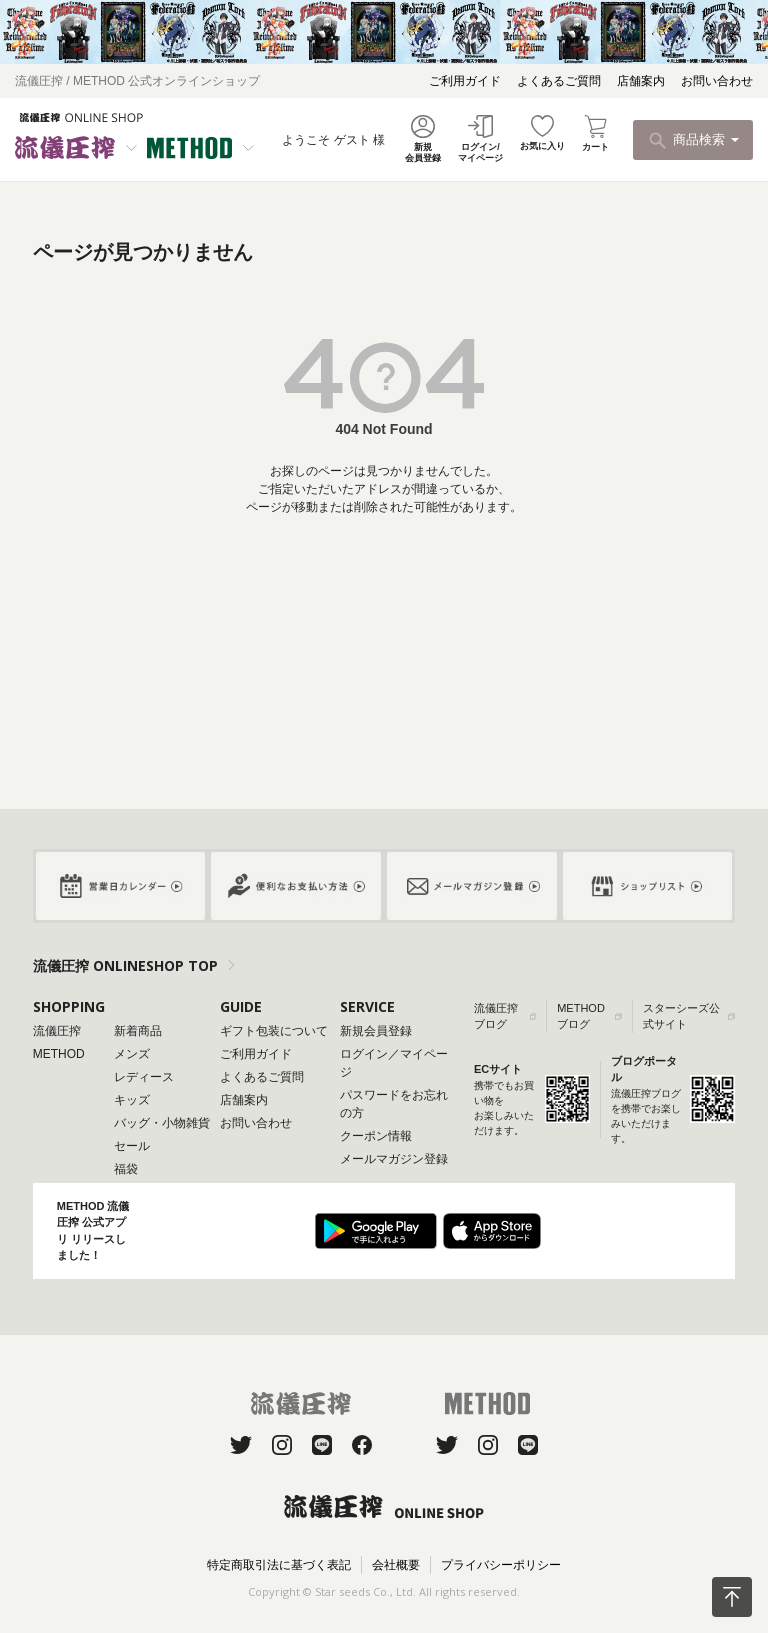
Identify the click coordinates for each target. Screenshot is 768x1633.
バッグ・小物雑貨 (162, 1123)
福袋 (126, 1169)
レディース (144, 1077)
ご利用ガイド (465, 81)
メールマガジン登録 (394, 1159)
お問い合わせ (717, 81)
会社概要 (396, 1565)
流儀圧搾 (57, 1031)
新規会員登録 (376, 1031)
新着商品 (138, 1031)
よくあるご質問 (559, 81)
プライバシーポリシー (501, 1565)
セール (132, 1146)
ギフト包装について (274, 1031)
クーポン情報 (376, 1136)
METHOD (59, 1054)
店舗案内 (641, 81)
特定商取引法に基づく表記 (279, 1565)
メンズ (132, 1054)
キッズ (132, 1100)
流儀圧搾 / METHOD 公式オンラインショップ (137, 81)
